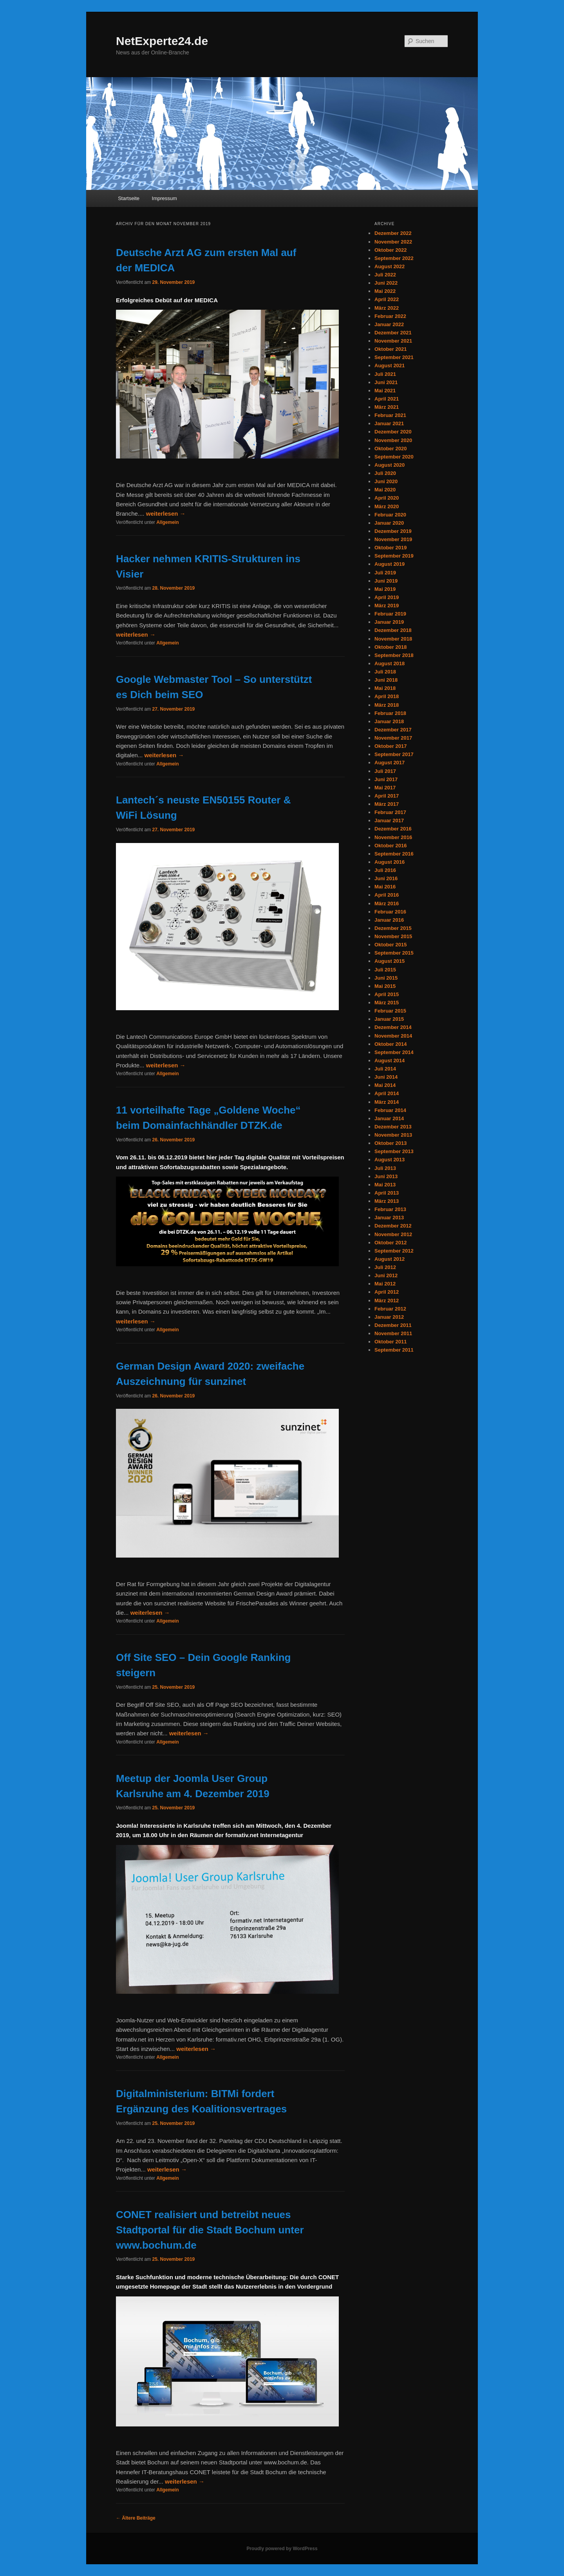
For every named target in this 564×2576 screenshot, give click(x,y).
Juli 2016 (385, 870)
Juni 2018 (386, 680)
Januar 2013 (389, 1217)
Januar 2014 (389, 1118)
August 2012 (389, 1259)
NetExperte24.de (162, 40)
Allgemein (167, 522)
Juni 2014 (386, 1077)
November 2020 (393, 440)
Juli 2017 (385, 771)
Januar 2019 (389, 622)
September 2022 (394, 258)
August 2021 (389, 365)
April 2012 (386, 1292)
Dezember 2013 (393, 1127)
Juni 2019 (386, 581)
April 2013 (386, 1193)
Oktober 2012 (390, 1243)
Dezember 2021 (393, 333)
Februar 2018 (390, 713)
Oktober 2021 (390, 349)
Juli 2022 (385, 275)
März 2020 (386, 506)
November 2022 (393, 242)
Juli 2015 (385, 970)
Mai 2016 (385, 887)
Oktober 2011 (390, 1342)
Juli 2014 (385, 1069)
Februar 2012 (390, 1309)
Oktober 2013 (390, 1143)
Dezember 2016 (393, 829)
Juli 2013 (385, 1168)
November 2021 (393, 341)
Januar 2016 (389, 920)
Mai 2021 (385, 391)
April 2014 (386, 1093)
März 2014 (386, 1102)
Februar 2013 (390, 1209)
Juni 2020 (386, 481)
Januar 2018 (389, 721)
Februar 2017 (390, 812)
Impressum (164, 198)
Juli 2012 (385, 1267)
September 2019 (394, 556)
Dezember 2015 (393, 928)
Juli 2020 (385, 473)
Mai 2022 (385, 291)
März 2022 (386, 308)
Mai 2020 (385, 490)
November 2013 (393, 1135)
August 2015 (389, 961)
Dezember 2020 (393, 432)
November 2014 (393, 1036)
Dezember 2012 (393, 1226)
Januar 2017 (389, 820)
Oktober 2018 (390, 647)
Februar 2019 (390, 614)
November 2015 (393, 936)
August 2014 (389, 1060)
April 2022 (386, 299)
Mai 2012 (385, 1284)
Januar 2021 (389, 423)
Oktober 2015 (390, 945)
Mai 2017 (385, 788)
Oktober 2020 (390, 448)
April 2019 (386, 597)
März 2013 (386, 1201)
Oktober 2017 (390, 746)
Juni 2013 (386, 1176)
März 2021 (386, 407)
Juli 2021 (385, 374)
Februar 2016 (390, 912)
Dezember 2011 (393, 1325)
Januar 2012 (389, 1317)
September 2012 (394, 1251)
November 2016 (393, 837)
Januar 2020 (389, 523)
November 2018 (393, 639)
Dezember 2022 (393, 233)
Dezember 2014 (393, 1027)
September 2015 (394, 953)
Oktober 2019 (390, 548)
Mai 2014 (385, 1085)
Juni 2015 (386, 978)
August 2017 (389, 762)
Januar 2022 (389, 324)
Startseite (128, 198)
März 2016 (386, 903)
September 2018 (394, 655)
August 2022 (389, 266)
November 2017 (393, 738)
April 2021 (386, 399)
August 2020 (389, 465)
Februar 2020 (390, 515)
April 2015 (386, 994)
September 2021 (394, 357)
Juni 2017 (386, 779)
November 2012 (393, 1234)
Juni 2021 (386, 382)
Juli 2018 (385, 672)
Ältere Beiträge (135, 2518)
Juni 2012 (386, 1275)
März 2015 (386, 1002)
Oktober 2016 (390, 845)
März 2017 (386, 804)
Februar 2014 (390, 1110)
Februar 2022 (390, 316)
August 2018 (389, 663)
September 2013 (394, 1151)
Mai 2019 (385, 589)
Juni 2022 (386, 283)
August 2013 (389, 1160)
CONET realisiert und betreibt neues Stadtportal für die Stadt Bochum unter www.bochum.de (210, 2230)
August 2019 (389, 564)
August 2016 (389, 862)
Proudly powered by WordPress (281, 2548)
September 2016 (394, 854)
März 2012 (386, 1300)
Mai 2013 (385, 1185)
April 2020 (386, 498)
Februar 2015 (390, 1011)
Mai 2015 (385, 986)
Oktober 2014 (390, 1044)
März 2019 (386, 605)
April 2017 (386, 796)
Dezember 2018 (393, 630)
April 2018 (386, 696)
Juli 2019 (385, 573)
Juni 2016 (386, 878)
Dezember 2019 (393, 531)
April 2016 (386, 895)
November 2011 (393, 1333)
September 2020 (394, 457)
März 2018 (386, 705)
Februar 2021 (390, 415)
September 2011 (394, 1350)
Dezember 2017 (393, 730)
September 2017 (394, 754)
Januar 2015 (389, 1019)
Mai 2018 (385, 688)
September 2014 (394, 1052)
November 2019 (393, 539)
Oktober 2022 (390, 250)
